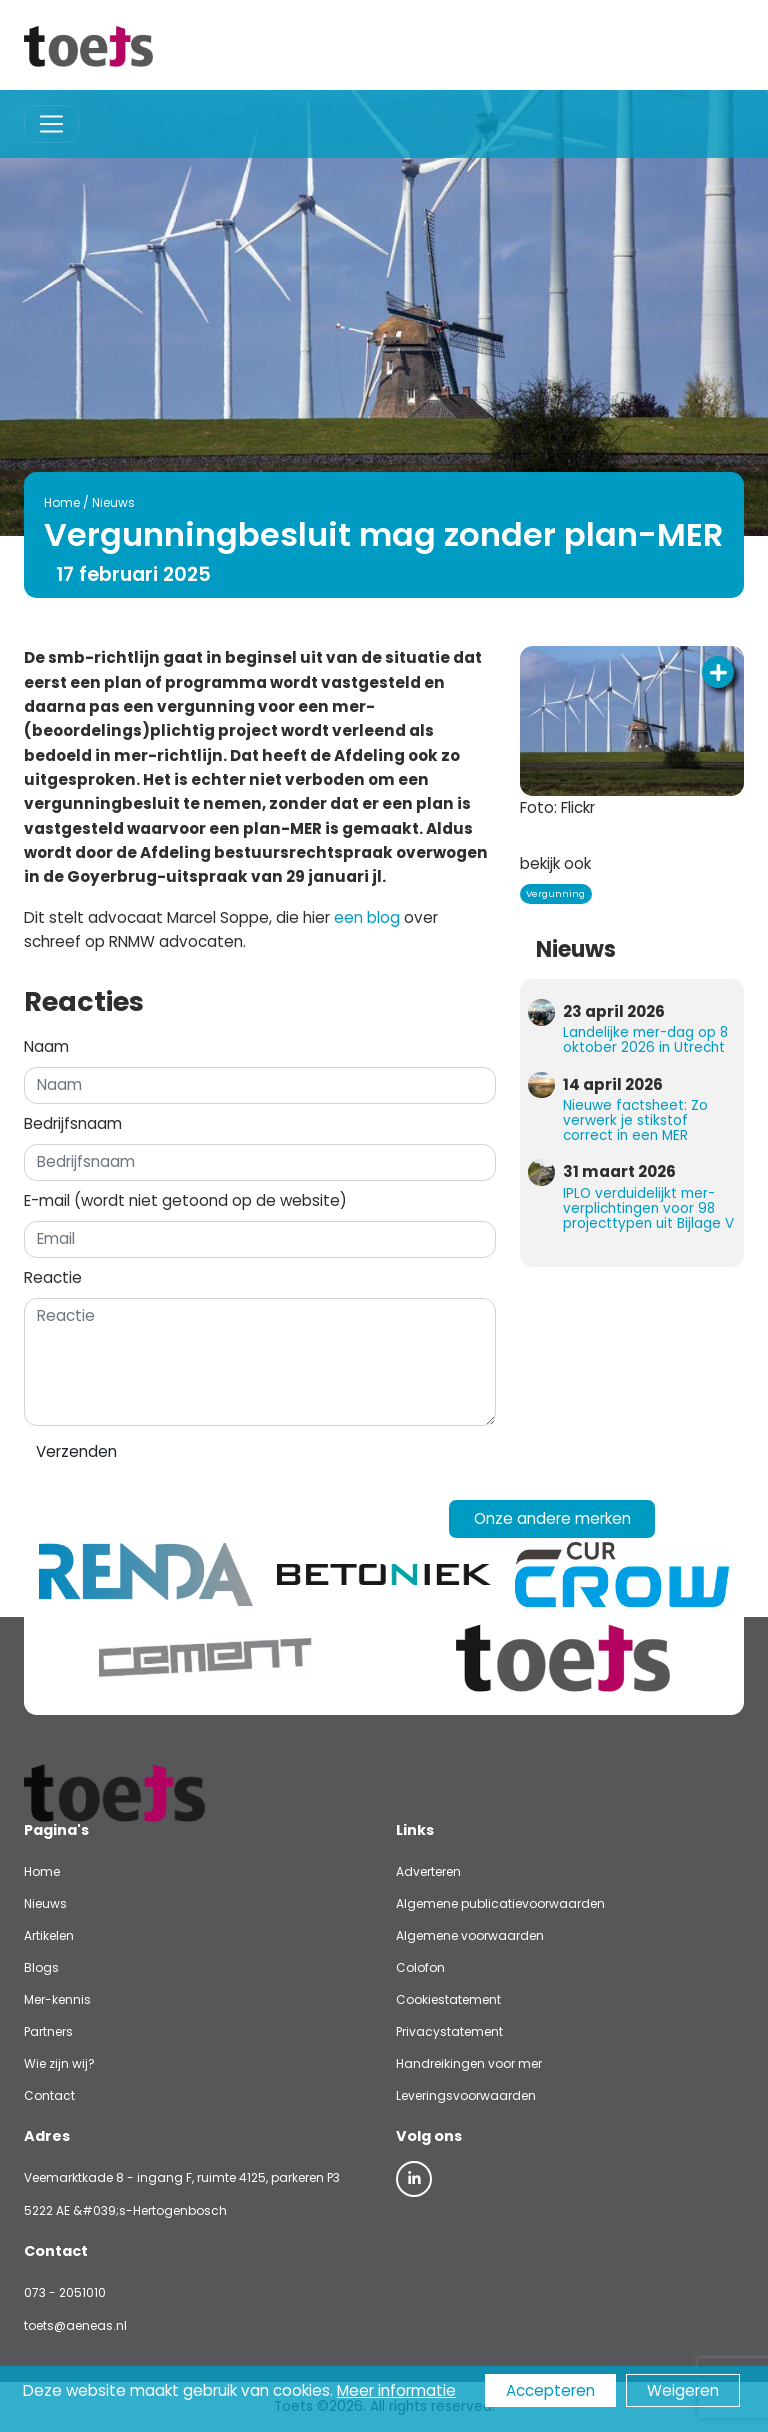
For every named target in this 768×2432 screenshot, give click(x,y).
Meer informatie (396, 2390)
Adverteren (428, 1871)
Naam (46, 1046)
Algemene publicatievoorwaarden (500, 1903)
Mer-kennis (57, 1999)
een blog (367, 917)
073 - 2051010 (65, 2292)
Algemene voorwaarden (470, 1935)
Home (62, 502)
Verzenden (76, 1451)
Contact (49, 2095)
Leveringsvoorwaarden (466, 2095)
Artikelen (49, 1935)
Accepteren (550, 2390)
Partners (48, 2031)
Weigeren (683, 2390)
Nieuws (113, 502)
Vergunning (555, 893)
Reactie (53, 1277)
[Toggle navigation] (51, 124)
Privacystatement (449, 2031)
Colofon (420, 1967)
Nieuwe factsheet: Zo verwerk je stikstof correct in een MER (635, 1120)
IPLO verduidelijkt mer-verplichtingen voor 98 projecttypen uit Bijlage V (648, 1208)
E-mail (185, 1200)
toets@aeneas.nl (75, 2325)
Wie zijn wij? (59, 2063)
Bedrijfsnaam (73, 1123)
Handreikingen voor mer (469, 2063)
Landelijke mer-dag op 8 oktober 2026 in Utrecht (645, 1040)
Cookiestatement (448, 1999)
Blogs (41, 1967)
